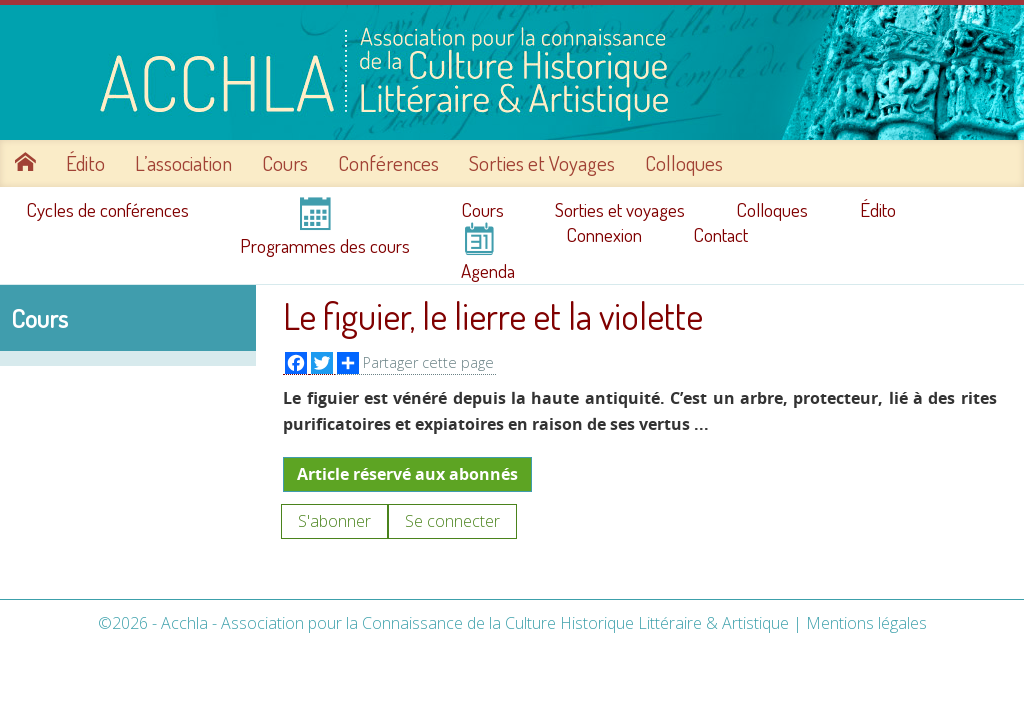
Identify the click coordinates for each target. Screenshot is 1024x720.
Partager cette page (415, 363)
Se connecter (452, 521)
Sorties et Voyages (542, 163)
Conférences (388, 163)
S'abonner (334, 521)
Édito (85, 163)
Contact (720, 235)
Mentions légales (866, 623)
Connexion (604, 235)
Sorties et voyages (620, 210)
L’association (183, 163)
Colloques (684, 163)
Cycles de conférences (107, 210)
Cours (285, 163)
